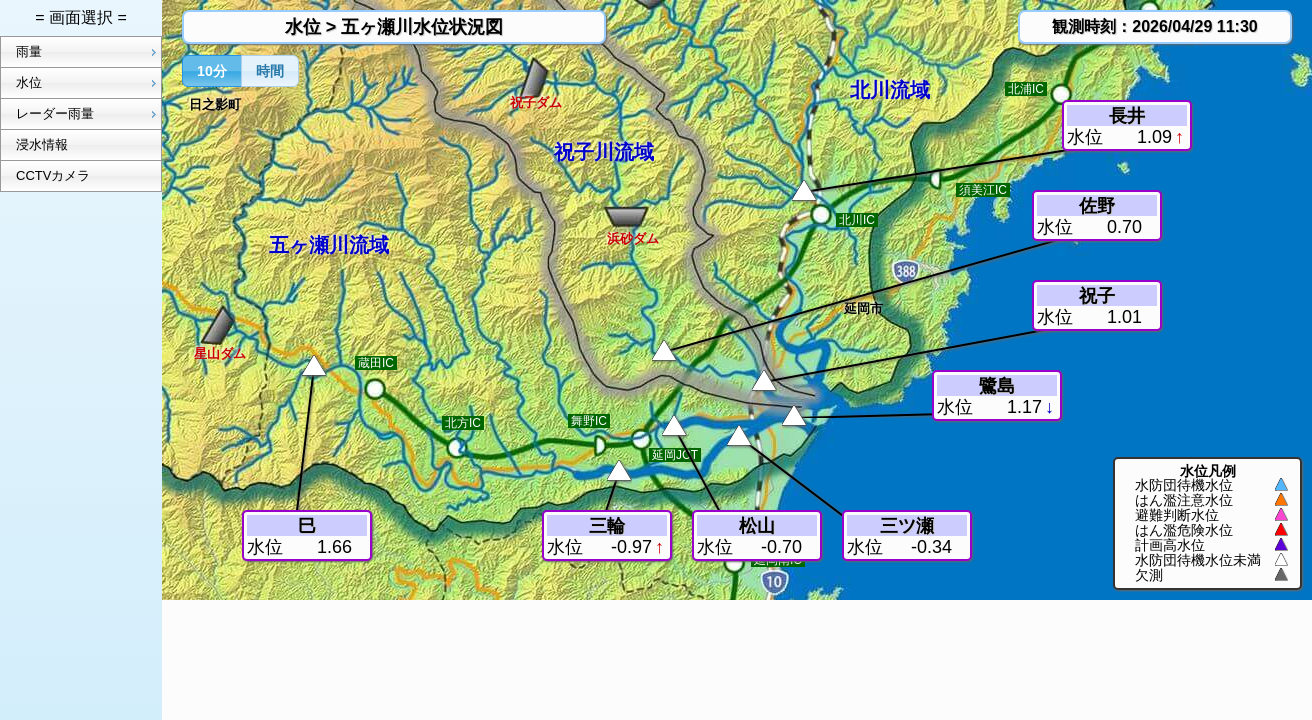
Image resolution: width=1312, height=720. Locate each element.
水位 (88, 83)
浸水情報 (42, 144)
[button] (212, 71)
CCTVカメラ (53, 175)
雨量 (88, 52)
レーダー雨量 (88, 114)
